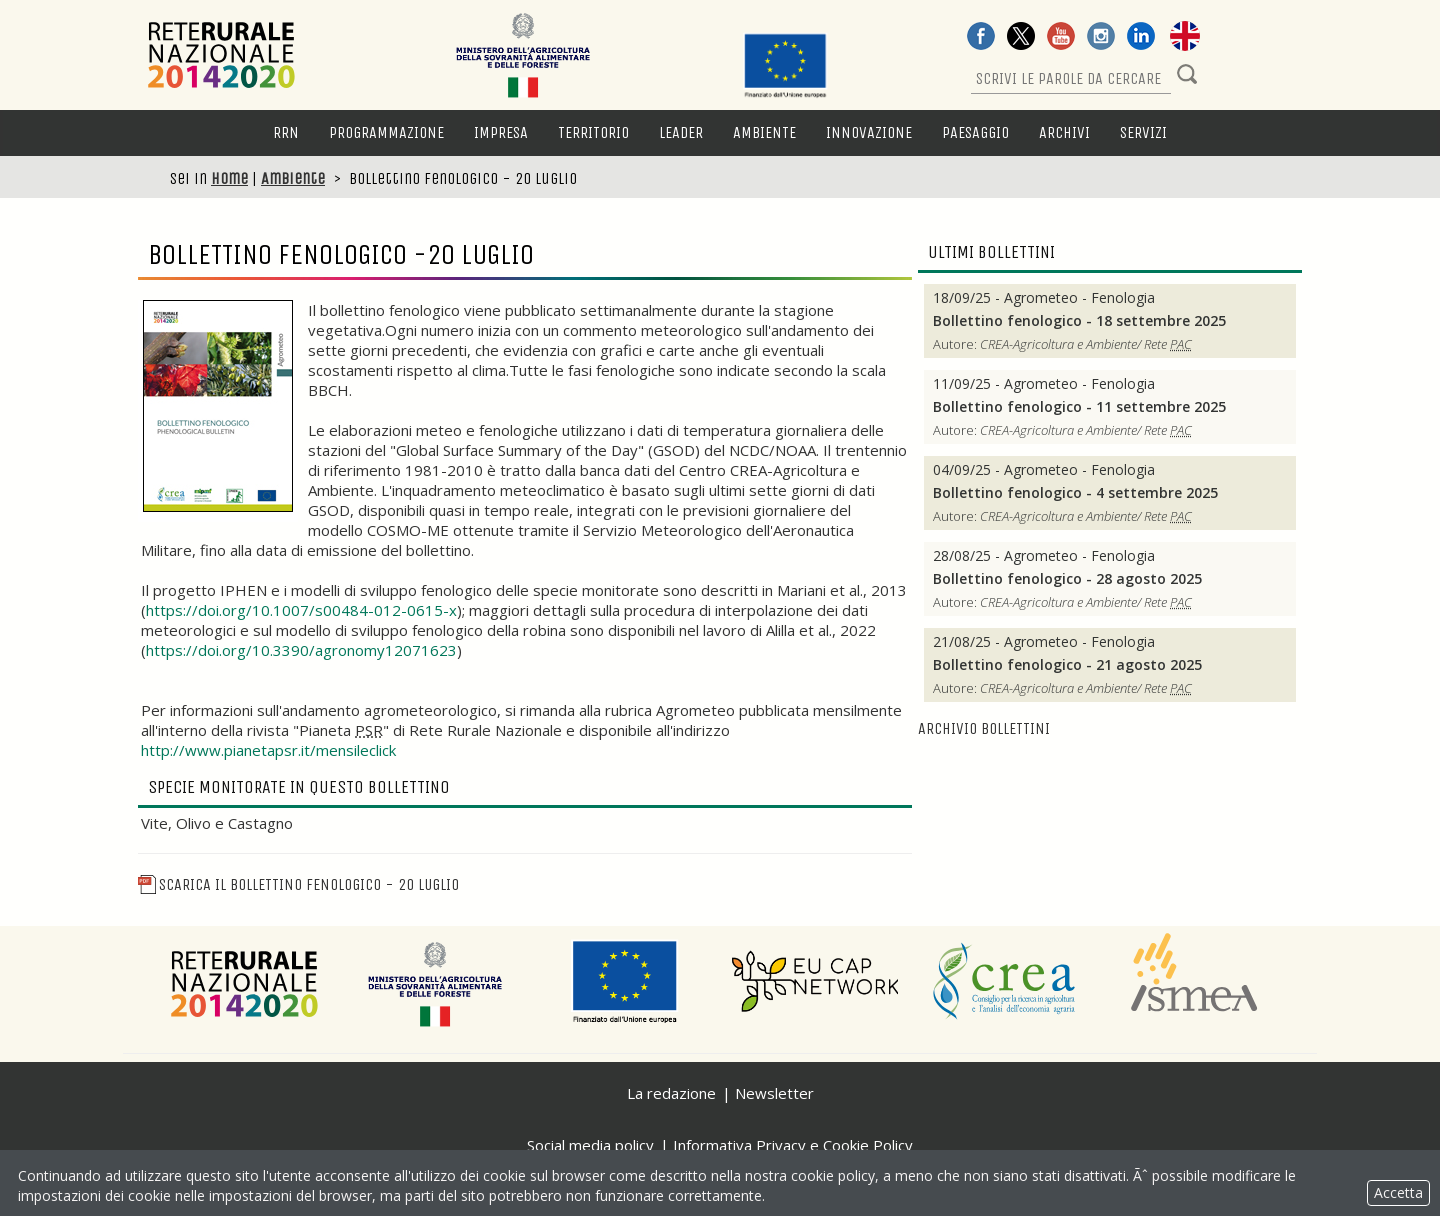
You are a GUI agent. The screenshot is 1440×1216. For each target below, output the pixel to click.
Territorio (593, 132)
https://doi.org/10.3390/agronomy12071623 (301, 650)
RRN (286, 132)
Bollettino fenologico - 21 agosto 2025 (1067, 665)
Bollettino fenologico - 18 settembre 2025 (1079, 321)
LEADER (681, 132)
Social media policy (590, 1145)
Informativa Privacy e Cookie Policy (793, 1145)
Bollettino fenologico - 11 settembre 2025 (1079, 407)
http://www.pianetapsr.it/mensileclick (268, 750)
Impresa (501, 132)
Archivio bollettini (984, 728)
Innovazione (869, 132)
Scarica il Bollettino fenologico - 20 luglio (298, 884)
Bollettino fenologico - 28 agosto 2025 (1067, 579)
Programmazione (386, 132)
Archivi (1064, 132)
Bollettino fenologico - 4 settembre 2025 (1075, 493)
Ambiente (764, 132)
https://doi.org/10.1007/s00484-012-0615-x (301, 610)
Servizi (1143, 132)
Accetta (1398, 1192)
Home (229, 178)
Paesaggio (975, 132)
